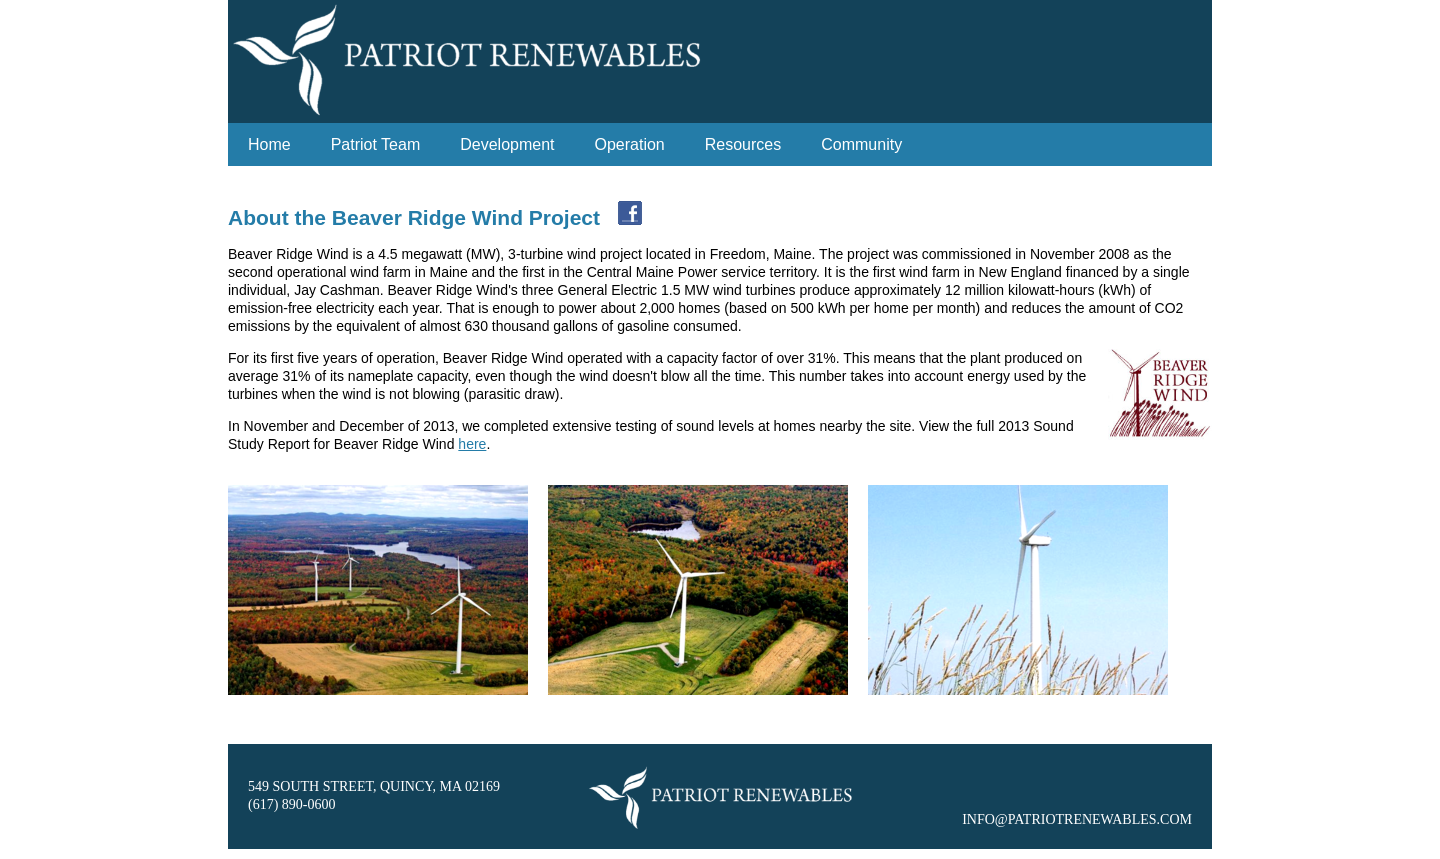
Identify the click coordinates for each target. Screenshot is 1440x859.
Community (861, 144)
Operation (630, 144)
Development (507, 144)
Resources (743, 144)
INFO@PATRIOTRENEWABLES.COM (1077, 819)
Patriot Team (376, 144)
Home (269, 144)
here (472, 444)
